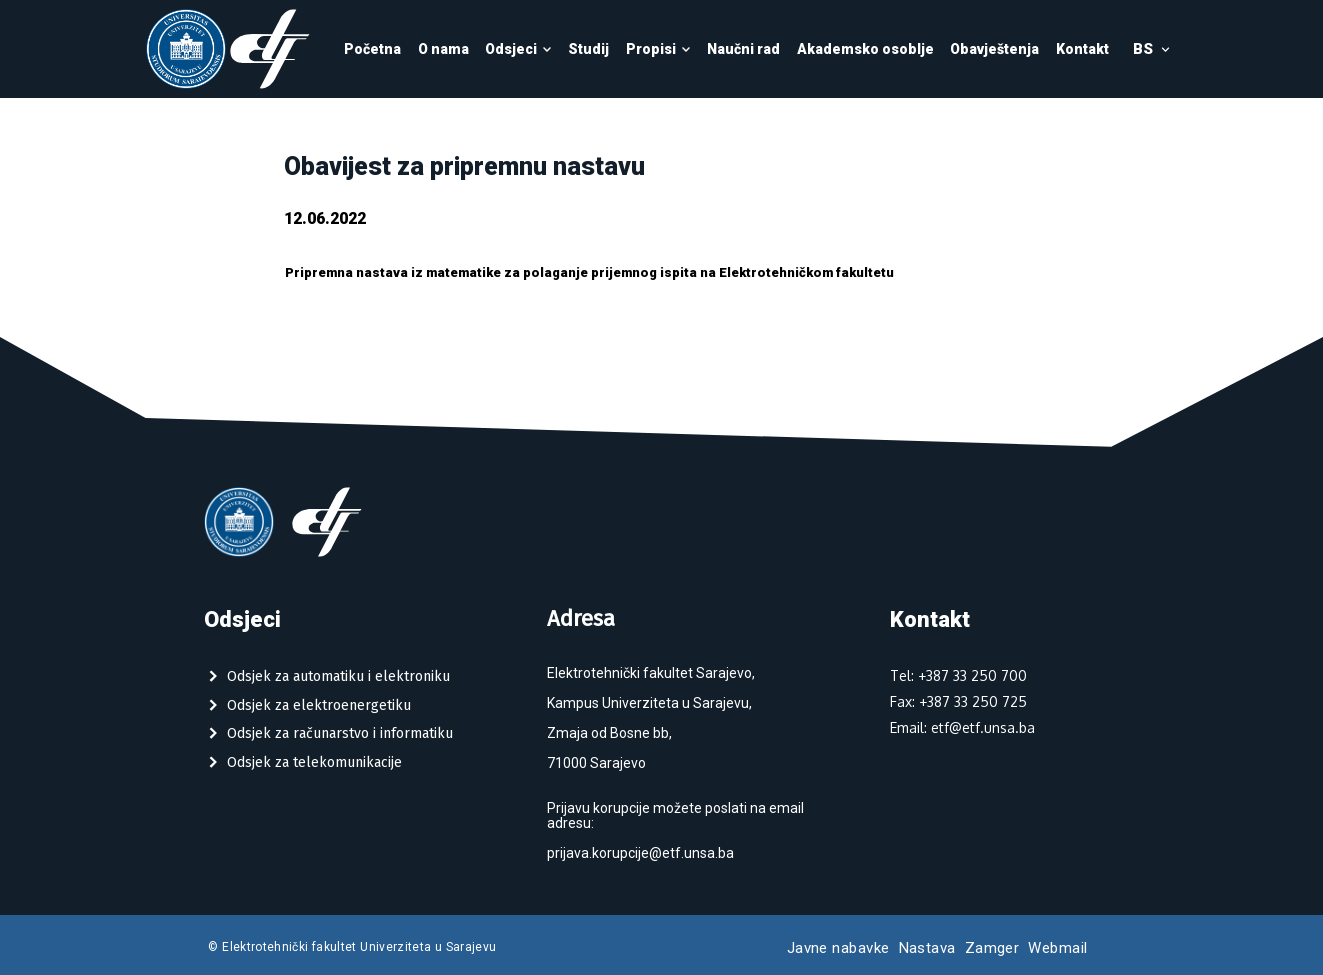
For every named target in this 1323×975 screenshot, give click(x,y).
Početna (372, 49)
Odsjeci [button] (518, 49)
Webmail (1057, 948)
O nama (443, 49)
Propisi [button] (658, 49)
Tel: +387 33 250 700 (958, 675)
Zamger (992, 948)
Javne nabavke (838, 948)
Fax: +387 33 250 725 (958, 701)
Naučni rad (743, 49)
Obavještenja (994, 49)
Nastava (927, 948)
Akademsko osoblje (865, 49)
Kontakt (1082, 49)
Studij (588, 49)
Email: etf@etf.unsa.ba (962, 727)
